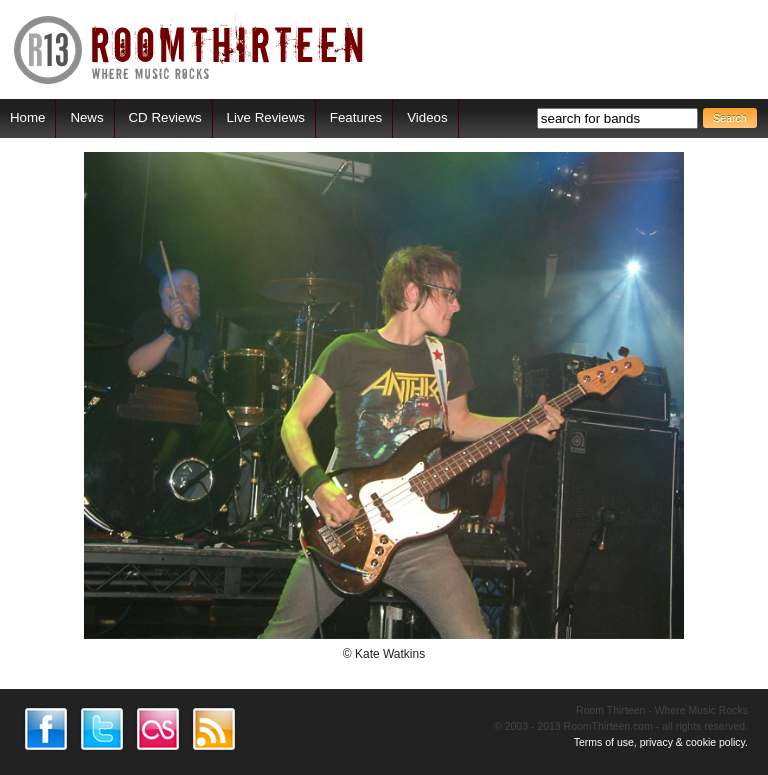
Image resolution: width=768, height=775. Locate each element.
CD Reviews (165, 117)
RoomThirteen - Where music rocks (189, 49)
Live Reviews (266, 117)
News (86, 117)
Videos (427, 117)
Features (356, 117)
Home (27, 117)
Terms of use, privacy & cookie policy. (661, 742)
